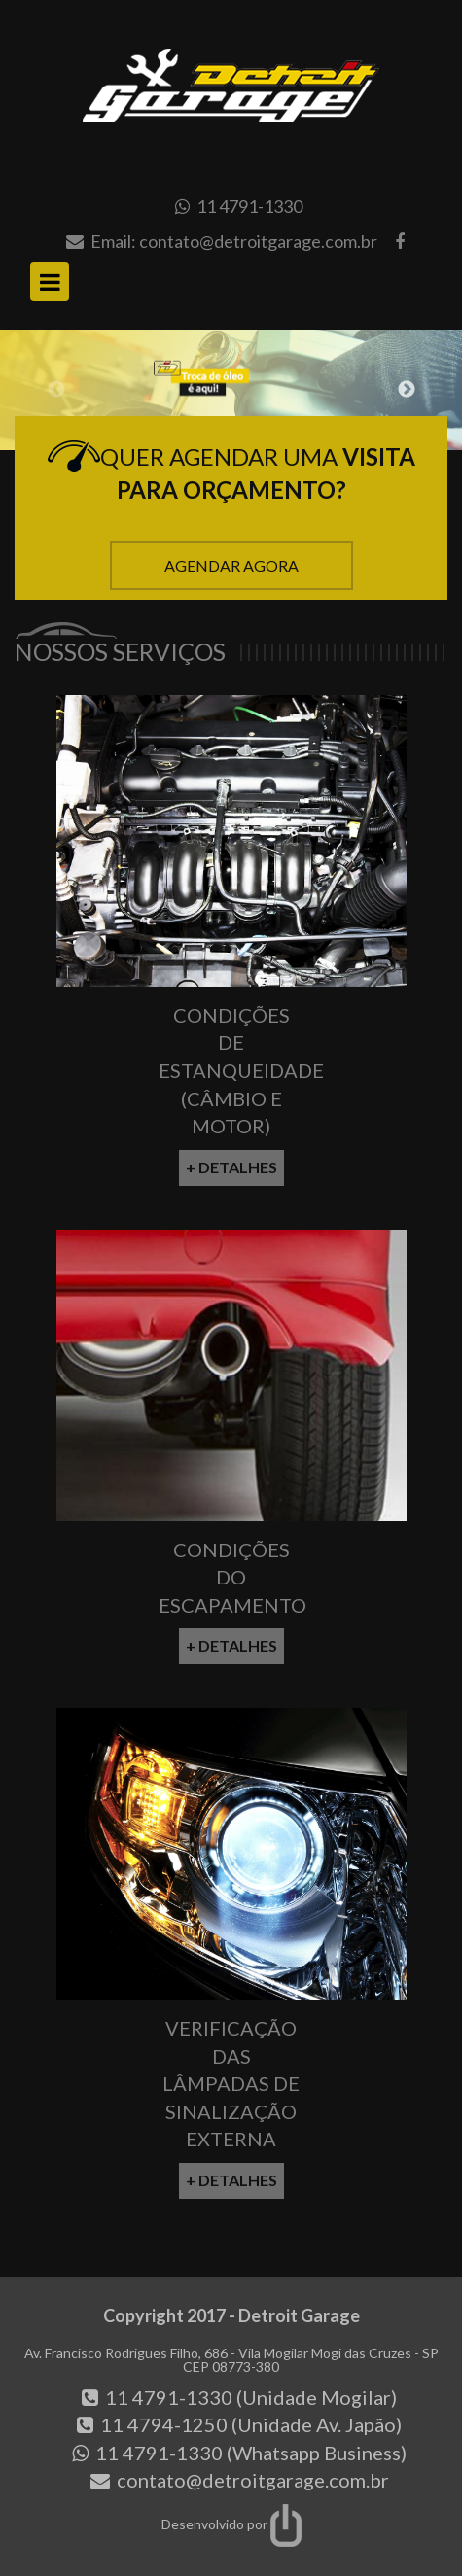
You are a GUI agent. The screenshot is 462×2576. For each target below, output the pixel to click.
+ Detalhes (231, 1167)
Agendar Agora (231, 565)
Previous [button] (56, 390)
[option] (231, 390)
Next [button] (406, 390)
